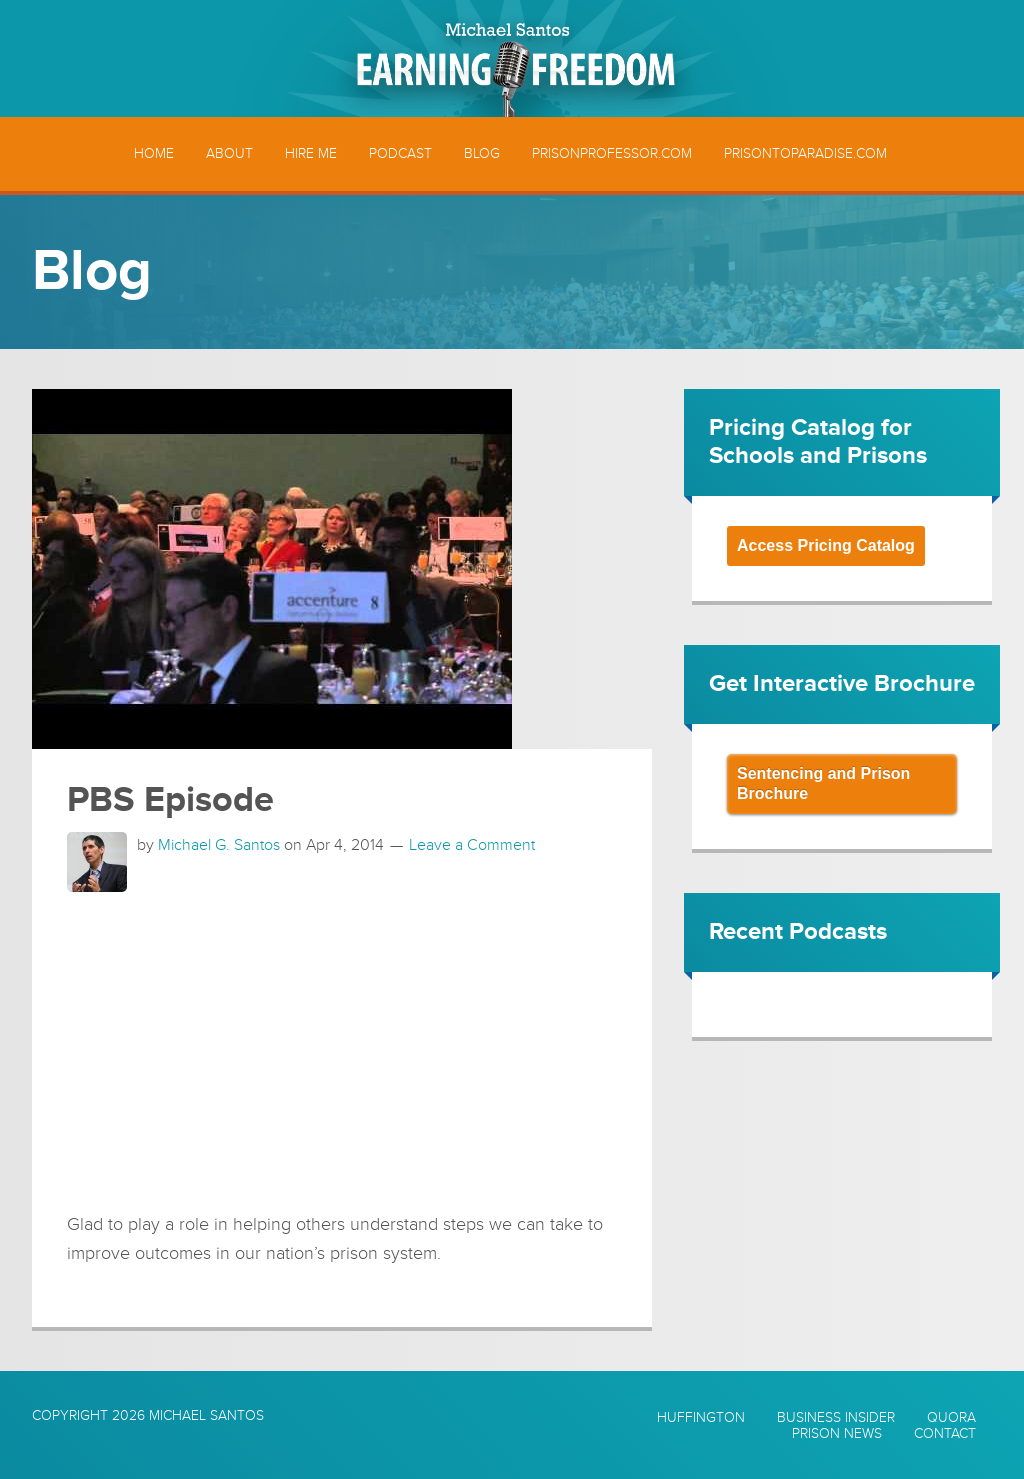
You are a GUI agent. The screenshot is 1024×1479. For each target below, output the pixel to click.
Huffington (701, 1418)
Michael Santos (206, 1415)
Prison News (837, 1434)
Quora (951, 1418)
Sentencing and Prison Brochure (823, 783)
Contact (945, 1434)
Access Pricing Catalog (826, 545)
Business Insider (836, 1418)
